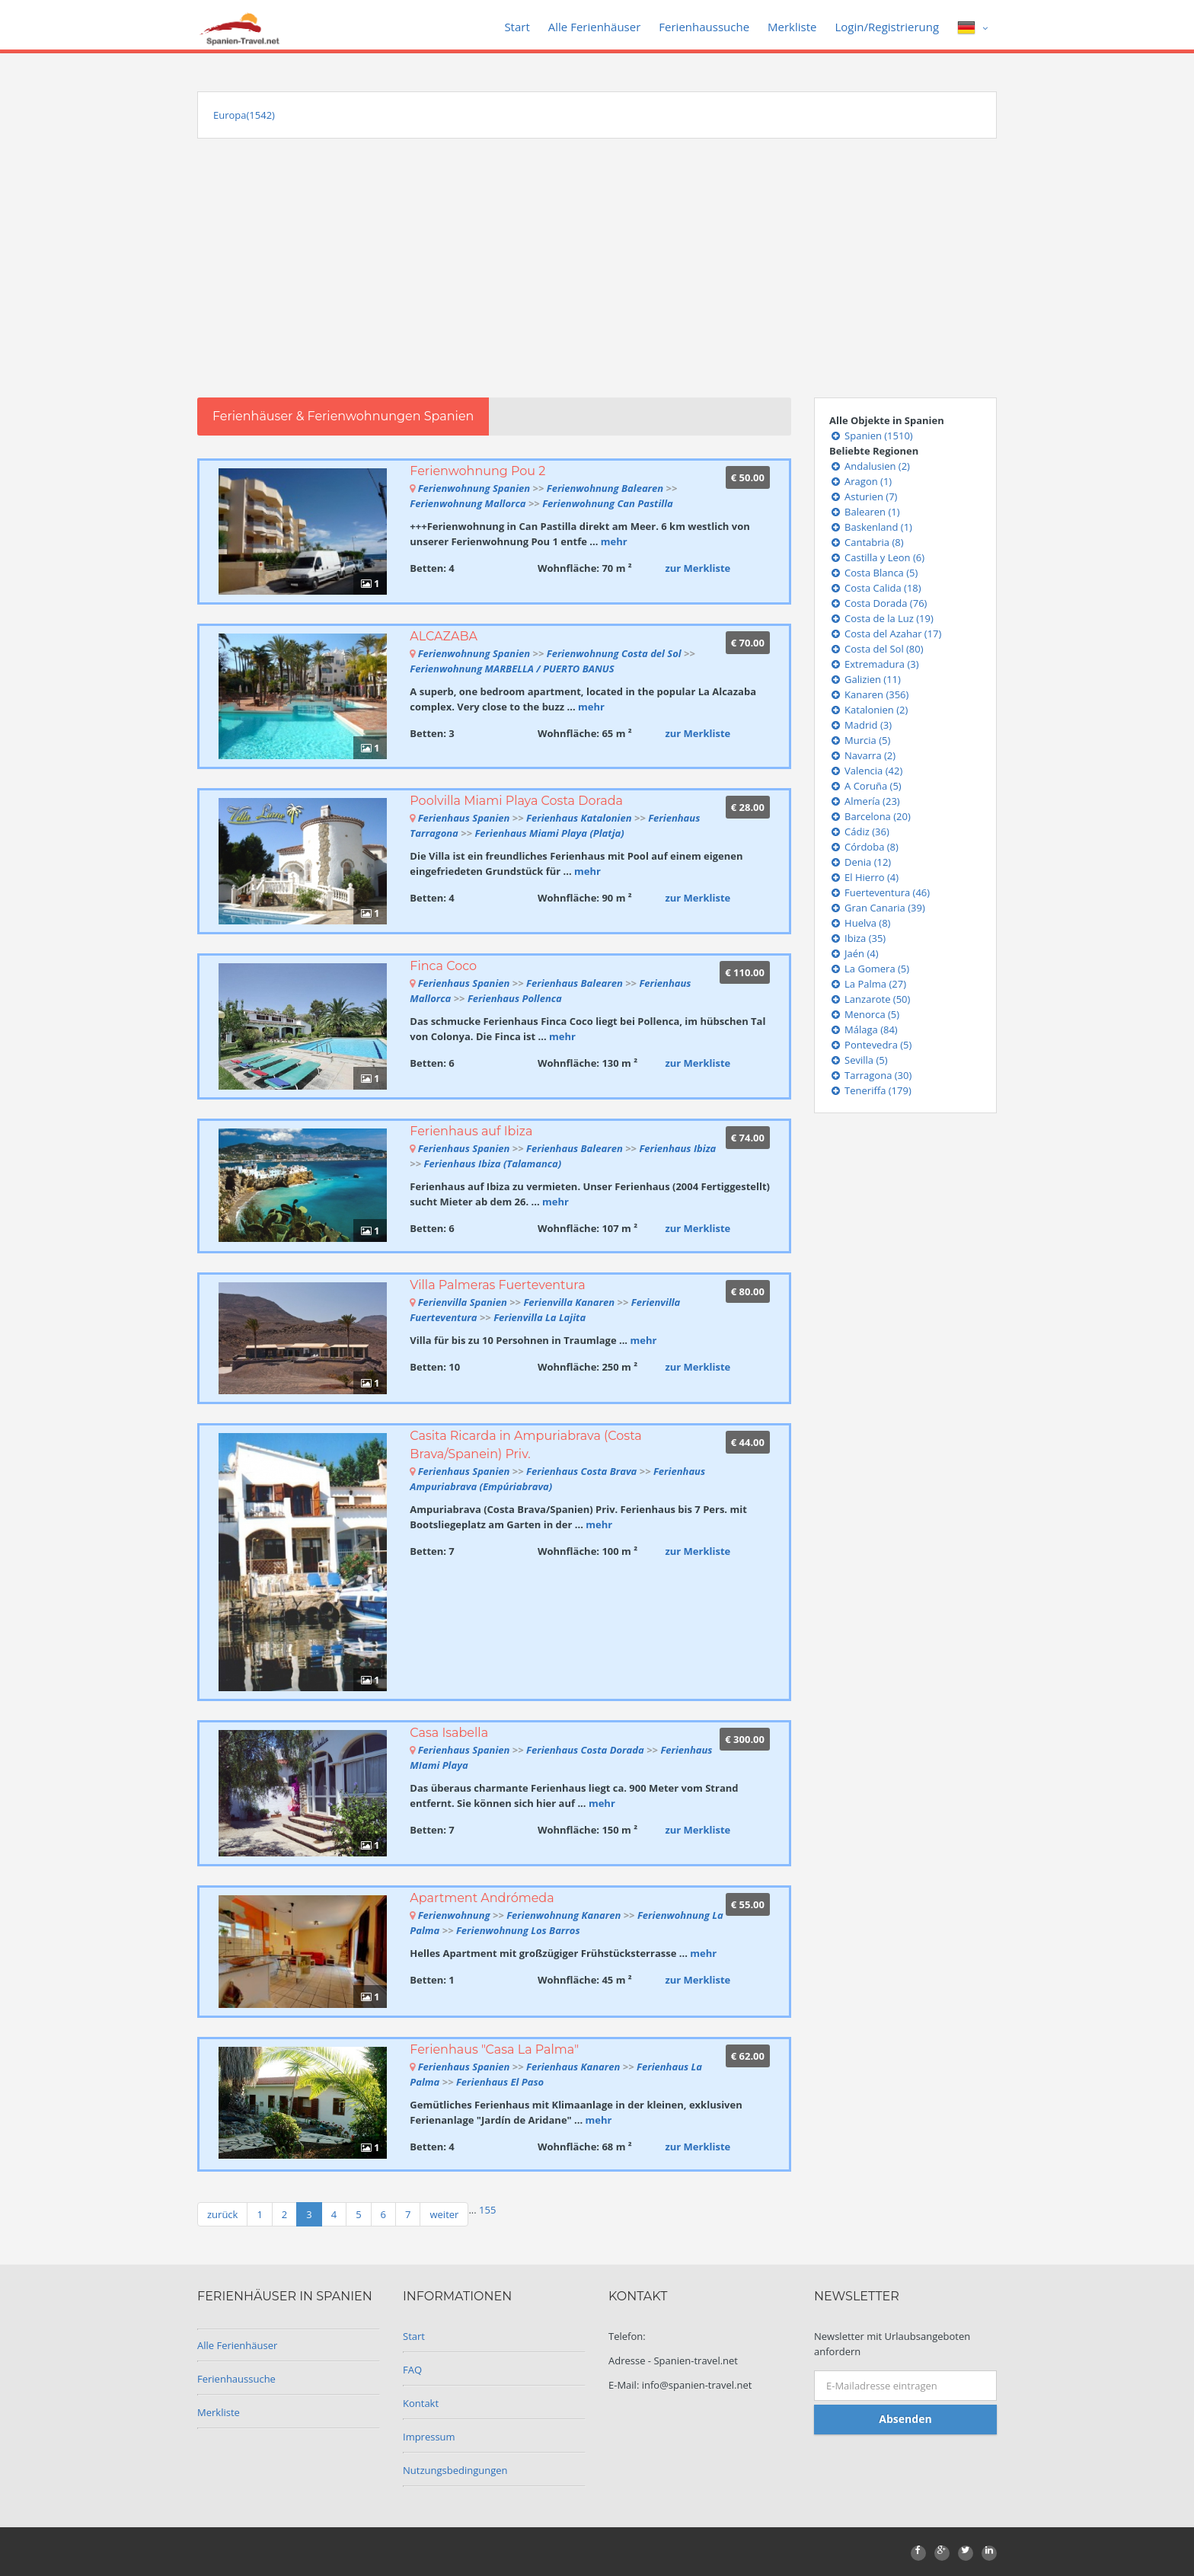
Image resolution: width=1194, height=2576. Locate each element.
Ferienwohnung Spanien (474, 488)
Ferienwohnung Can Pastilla (607, 503)
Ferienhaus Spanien (464, 818)
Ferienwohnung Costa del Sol (614, 653)
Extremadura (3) (874, 664)
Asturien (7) (863, 496)
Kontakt (421, 2403)
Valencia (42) (865, 770)
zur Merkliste (697, 568)
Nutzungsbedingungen (455, 2470)
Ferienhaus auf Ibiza (471, 1131)
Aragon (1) (860, 481)
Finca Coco (443, 966)
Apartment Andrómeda (482, 1898)
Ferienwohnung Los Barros (518, 1930)
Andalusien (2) (869, 466)
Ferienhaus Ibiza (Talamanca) (493, 1163)
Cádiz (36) (859, 831)
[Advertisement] (597, 283)
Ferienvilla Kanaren (569, 1302)
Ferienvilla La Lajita (539, 1317)
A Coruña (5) (865, 786)
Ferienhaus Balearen (574, 983)
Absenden (905, 2419)
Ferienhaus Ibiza (677, 1148)
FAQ (412, 2369)
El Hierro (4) (864, 877)
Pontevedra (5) (870, 1045)
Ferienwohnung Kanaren (563, 1915)
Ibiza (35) (857, 938)
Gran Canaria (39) (877, 908)
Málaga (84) (863, 1029)
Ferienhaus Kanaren (573, 2066)
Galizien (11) (865, 679)
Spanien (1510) (871, 435)
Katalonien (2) (868, 710)
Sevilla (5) (858, 1060)
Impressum (429, 2437)
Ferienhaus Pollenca (515, 998)
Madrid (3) (860, 725)
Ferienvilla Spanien (462, 1302)
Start (516, 26)
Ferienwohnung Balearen (605, 488)
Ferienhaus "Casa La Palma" (494, 2049)
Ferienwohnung (455, 1915)
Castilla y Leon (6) (876, 557)
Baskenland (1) (870, 527)
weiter (443, 2214)
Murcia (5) (859, 740)
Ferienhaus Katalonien (579, 818)
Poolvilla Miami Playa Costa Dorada (516, 800)
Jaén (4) (854, 953)
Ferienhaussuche (704, 26)
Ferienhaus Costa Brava (581, 1471)
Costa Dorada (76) (878, 603)
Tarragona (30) (870, 1075)
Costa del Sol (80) (876, 649)
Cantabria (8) (866, 542)
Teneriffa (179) (870, 1090)
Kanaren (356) (868, 694)
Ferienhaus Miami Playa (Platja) (549, 833)
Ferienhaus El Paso (500, 2082)
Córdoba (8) (864, 847)
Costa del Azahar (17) (885, 633)
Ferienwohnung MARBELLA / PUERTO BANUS (512, 668)
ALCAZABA (443, 636)
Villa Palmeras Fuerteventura (497, 1285)
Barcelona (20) (870, 816)
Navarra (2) (862, 755)
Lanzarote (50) (869, 999)
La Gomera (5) (869, 968)
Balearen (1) (864, 512)
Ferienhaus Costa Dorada (585, 1750)
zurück (222, 2214)
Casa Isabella (449, 1732)
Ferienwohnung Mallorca (469, 503)
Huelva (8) (859, 923)
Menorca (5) (864, 1014)
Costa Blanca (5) (873, 572)
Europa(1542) (244, 115)
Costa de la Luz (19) (881, 618)
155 (487, 2210)
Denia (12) (860, 862)
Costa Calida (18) (875, 588)
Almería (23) (864, 801)
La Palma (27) (867, 984)
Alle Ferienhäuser (594, 26)
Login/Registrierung (887, 26)
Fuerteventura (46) (879, 892)
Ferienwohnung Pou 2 (477, 471)
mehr (614, 541)
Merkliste (792, 26)
